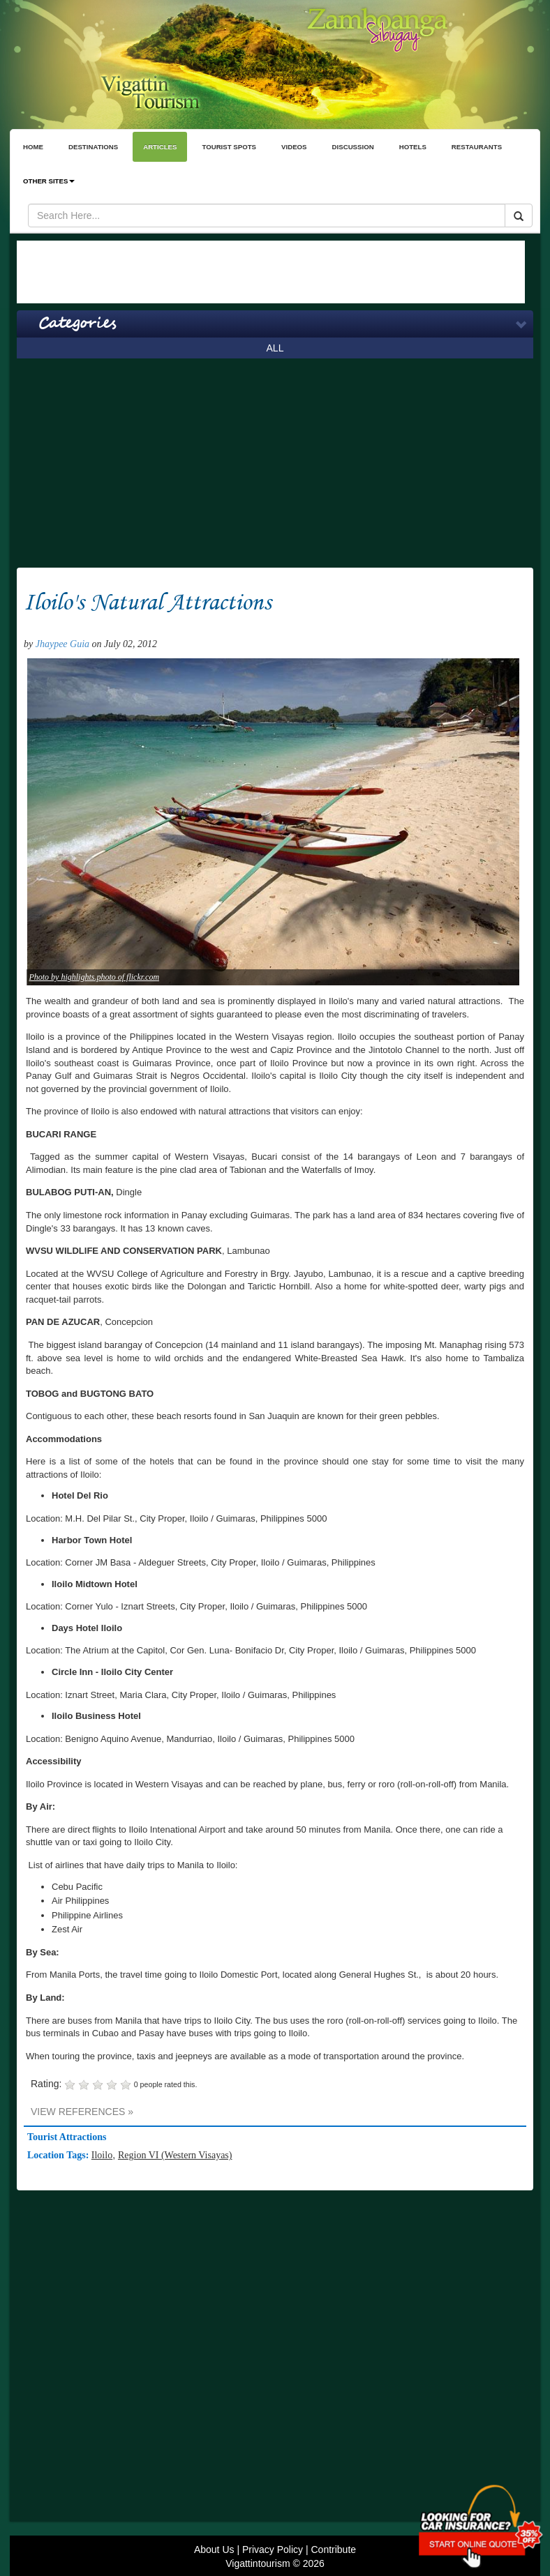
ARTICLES (160, 147)
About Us (214, 2549)
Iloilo (101, 2155)
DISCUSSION (353, 147)
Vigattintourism (257, 2563)
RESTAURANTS (477, 147)
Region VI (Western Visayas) (175, 2155)
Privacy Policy (272, 2549)
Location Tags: (59, 2155)
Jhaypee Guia (62, 644)
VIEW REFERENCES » (82, 2111)
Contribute (333, 2549)
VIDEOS (294, 147)
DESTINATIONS (93, 147)
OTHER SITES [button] (49, 181)
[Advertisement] (271, 272)
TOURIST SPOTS (229, 147)
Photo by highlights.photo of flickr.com (94, 977)
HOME (33, 147)
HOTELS (412, 147)
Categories (77, 323)
